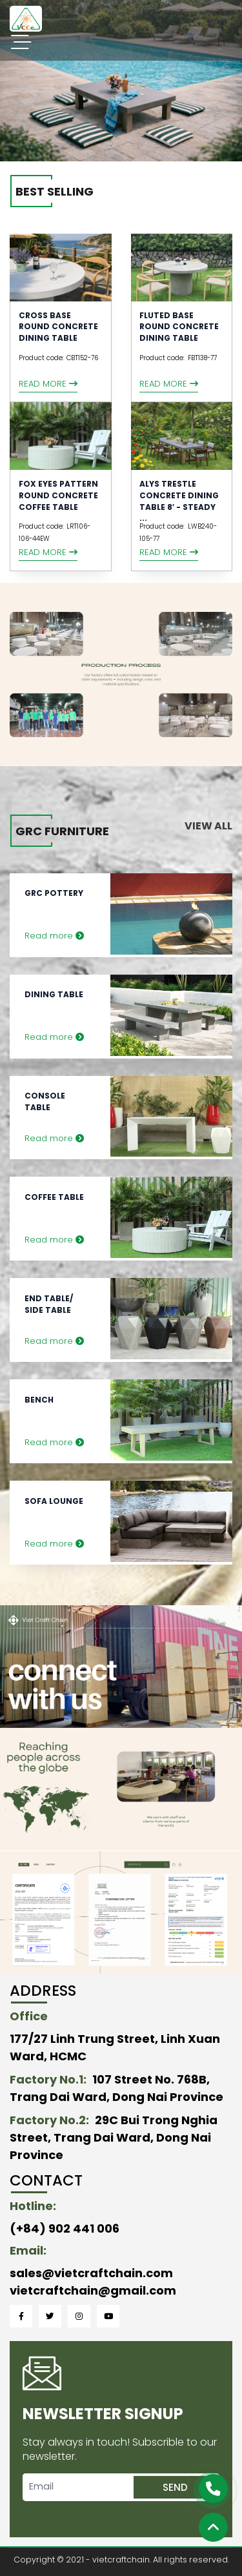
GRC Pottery (54, 892)
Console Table (45, 1101)
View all (208, 825)
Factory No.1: (48, 2079)
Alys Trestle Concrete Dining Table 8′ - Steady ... (179, 500)
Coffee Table (54, 1197)
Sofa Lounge (54, 1501)
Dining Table (54, 994)
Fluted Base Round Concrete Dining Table (179, 327)
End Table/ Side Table (49, 1304)
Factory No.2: (49, 2120)
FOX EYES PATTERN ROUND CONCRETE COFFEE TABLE (58, 495)
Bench (39, 1399)
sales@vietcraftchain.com (91, 2273)
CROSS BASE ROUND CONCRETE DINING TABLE (58, 327)
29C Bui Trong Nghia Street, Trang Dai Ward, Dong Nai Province (113, 2137)
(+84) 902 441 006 (64, 2228)
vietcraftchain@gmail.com (93, 2290)
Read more (48, 384)
